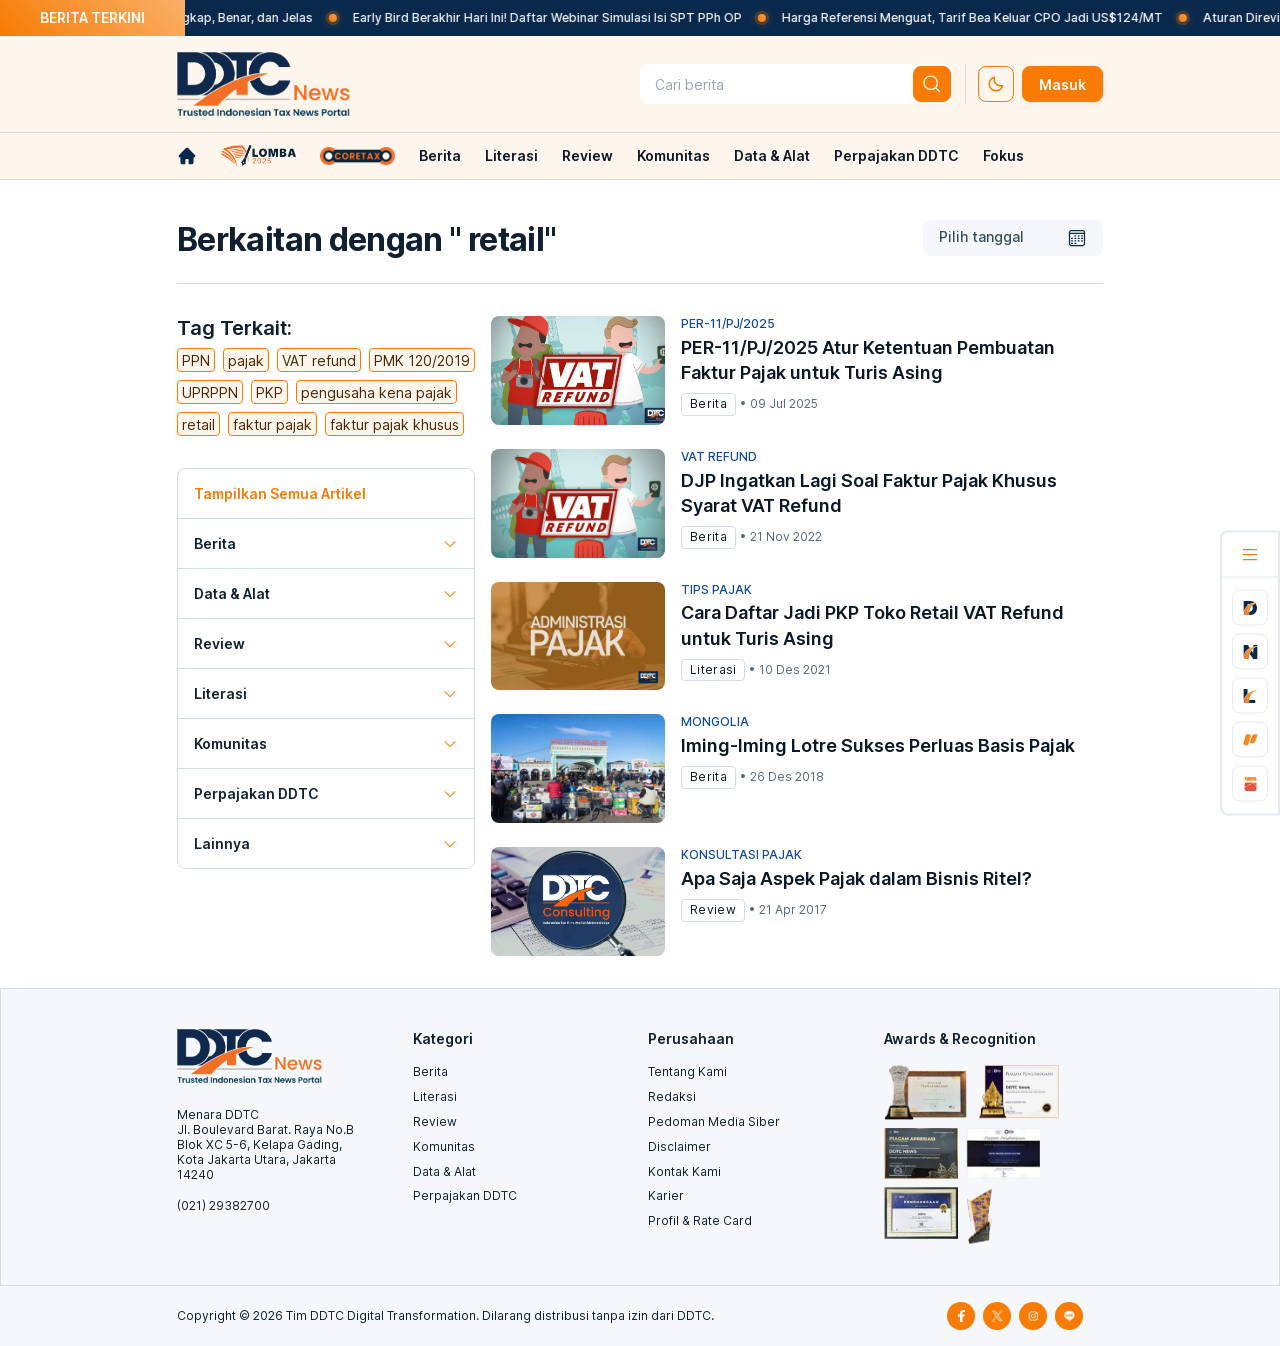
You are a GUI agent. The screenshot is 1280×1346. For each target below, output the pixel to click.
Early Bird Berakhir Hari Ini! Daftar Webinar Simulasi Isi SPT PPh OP (569, 17)
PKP (269, 392)
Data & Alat (772, 155)
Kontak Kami (684, 1171)
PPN (196, 360)
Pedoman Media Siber (714, 1121)
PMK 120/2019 (422, 360)
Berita (440, 155)
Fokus (1003, 155)
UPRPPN (210, 392)
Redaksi (672, 1096)
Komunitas (673, 155)
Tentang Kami (687, 1071)
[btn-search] (932, 84)
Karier (666, 1195)
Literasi (511, 155)
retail (198, 424)
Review (587, 155)
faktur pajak (272, 424)
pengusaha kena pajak (376, 392)
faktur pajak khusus (394, 424)
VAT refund (319, 360)
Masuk (1062, 84)
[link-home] (187, 156)
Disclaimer (679, 1146)
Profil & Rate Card (700, 1220)
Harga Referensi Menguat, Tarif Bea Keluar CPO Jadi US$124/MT (994, 17)
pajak (246, 360)
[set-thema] (996, 84)
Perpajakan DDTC (896, 155)
